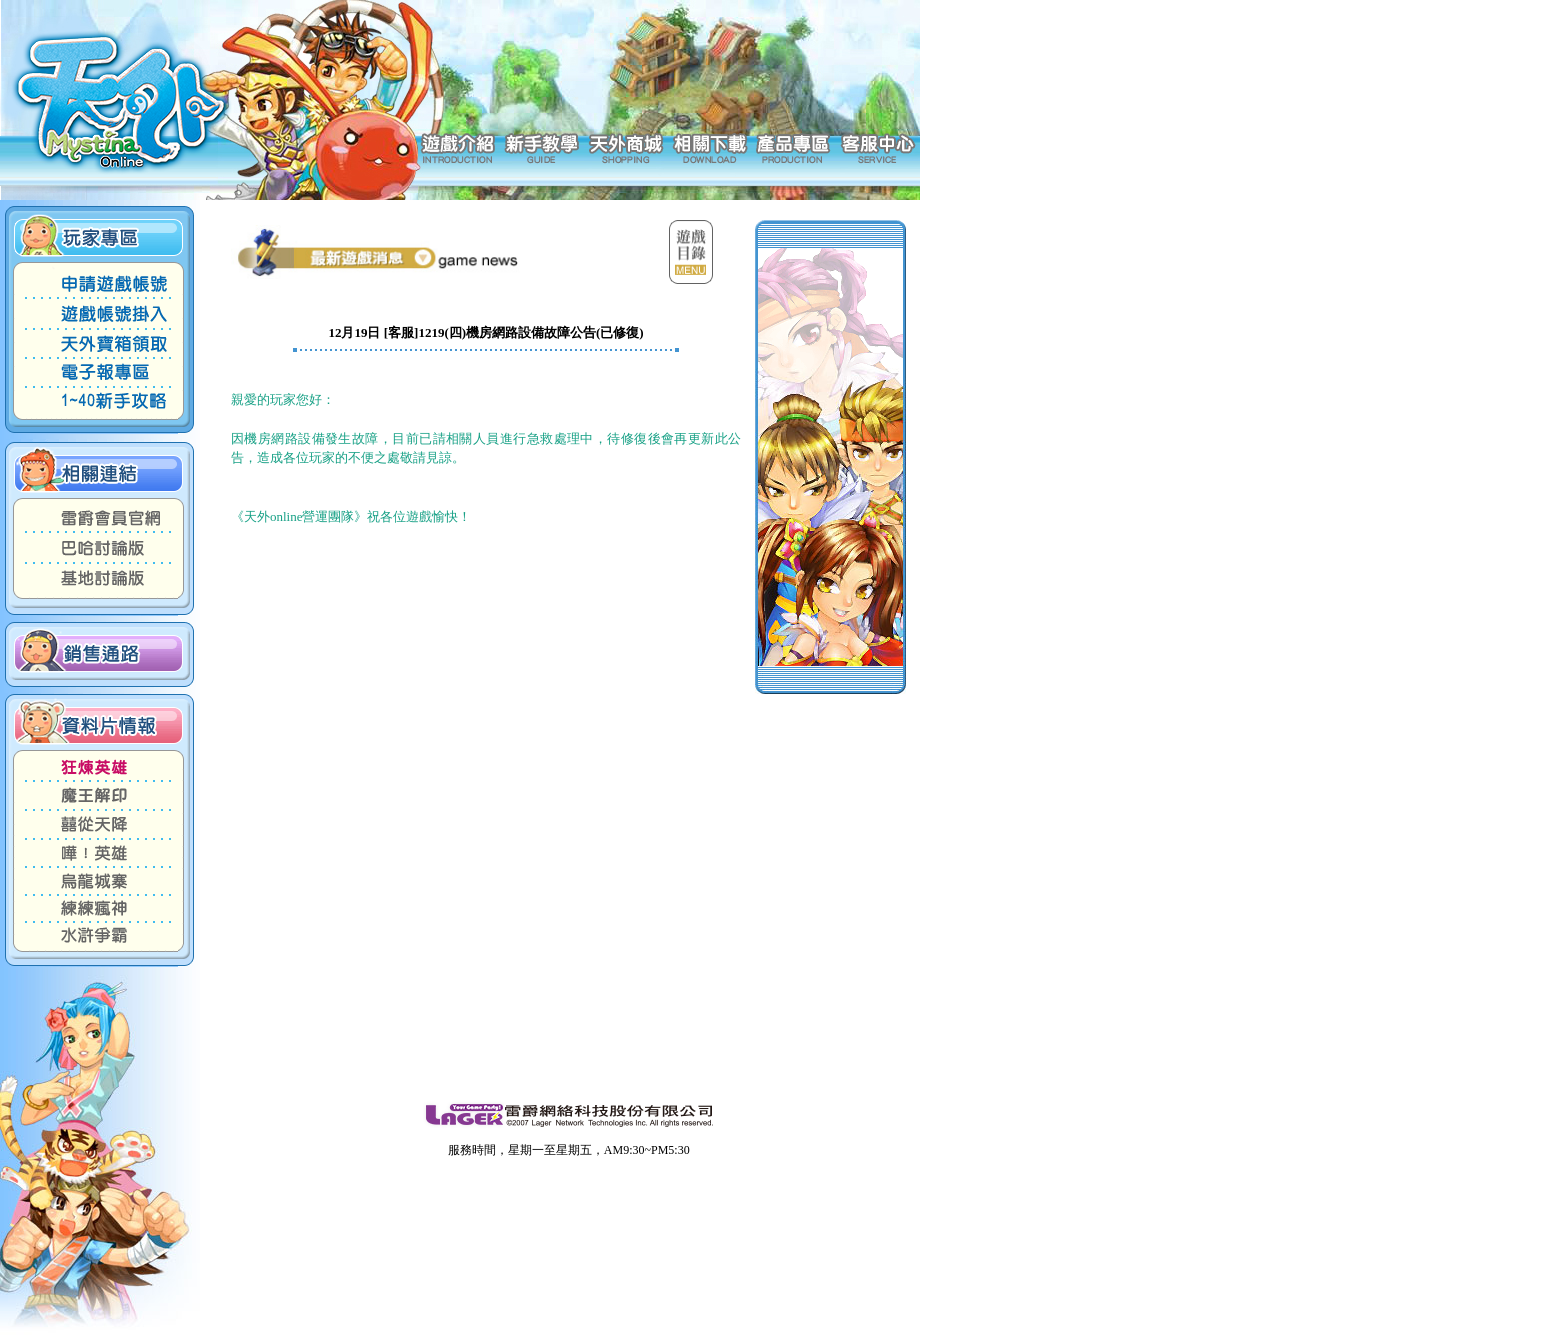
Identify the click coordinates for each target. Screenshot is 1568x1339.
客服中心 (877, 147)
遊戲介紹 (457, 147)
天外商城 (625, 147)
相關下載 (709, 147)
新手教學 (541, 147)
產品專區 (793, 147)
